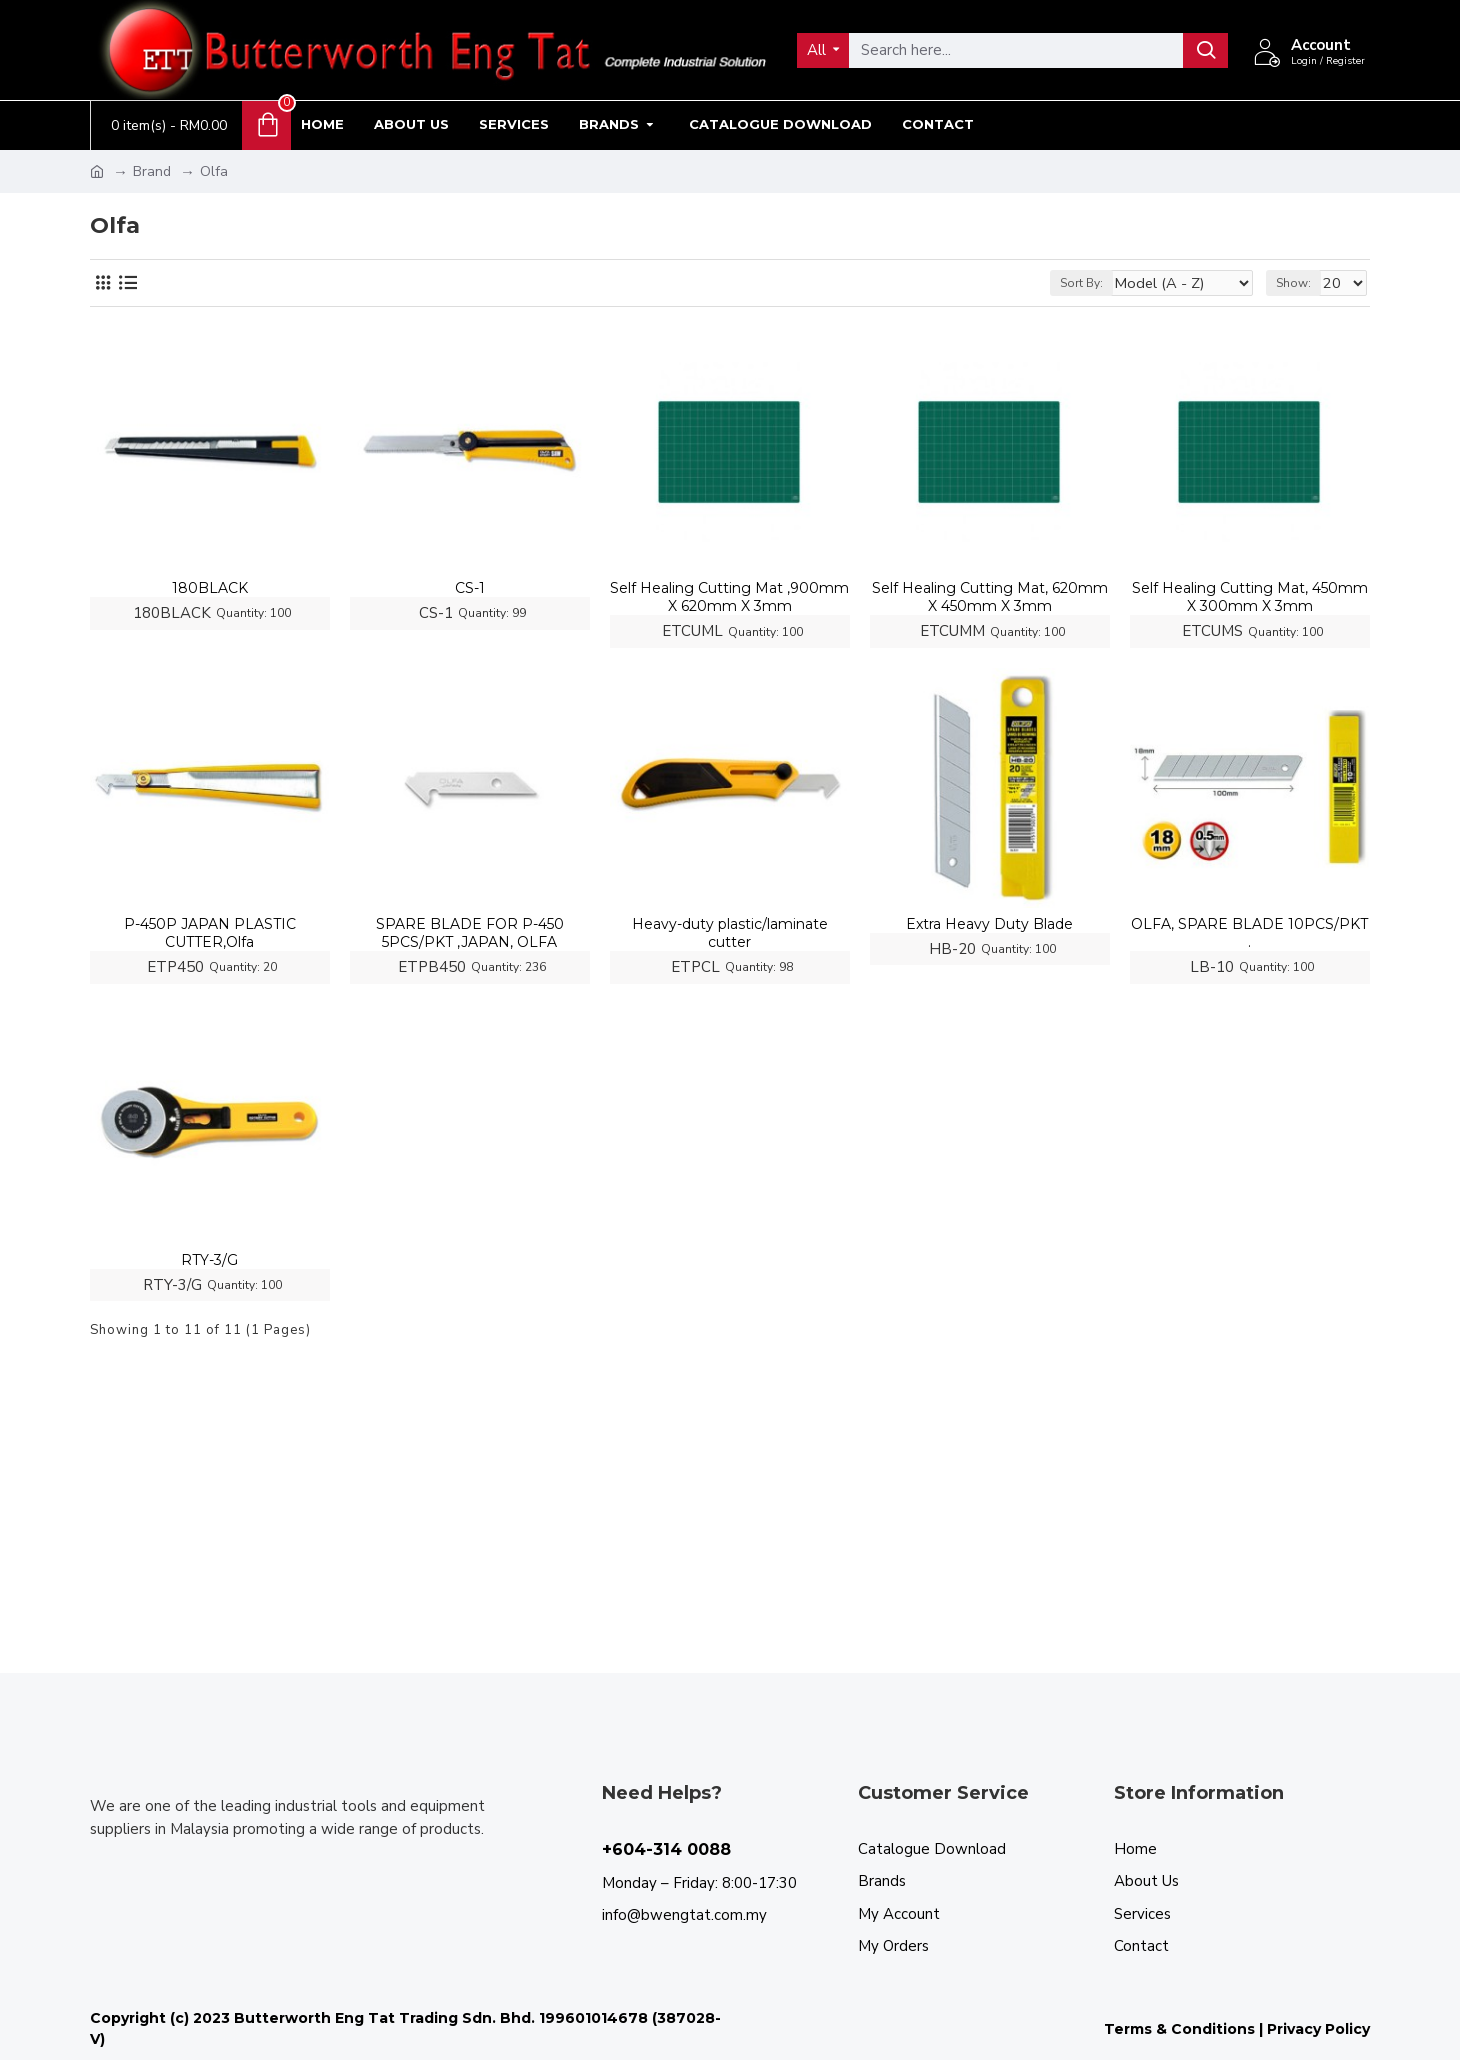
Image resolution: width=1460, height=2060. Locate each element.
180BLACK (210, 588)
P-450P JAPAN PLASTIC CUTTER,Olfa (210, 933)
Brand (152, 171)
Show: (1299, 283)
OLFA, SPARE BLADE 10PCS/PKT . (1249, 933)
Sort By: (1106, 283)
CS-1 (470, 588)
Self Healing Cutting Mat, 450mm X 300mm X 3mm (1250, 597)
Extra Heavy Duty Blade (989, 924)
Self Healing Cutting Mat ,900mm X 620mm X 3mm (729, 597)
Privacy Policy (1318, 2029)
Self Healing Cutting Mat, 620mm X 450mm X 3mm (990, 597)
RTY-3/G (209, 1260)
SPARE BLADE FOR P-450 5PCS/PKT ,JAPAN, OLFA (470, 933)
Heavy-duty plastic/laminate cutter (730, 933)
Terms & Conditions (1179, 2029)
